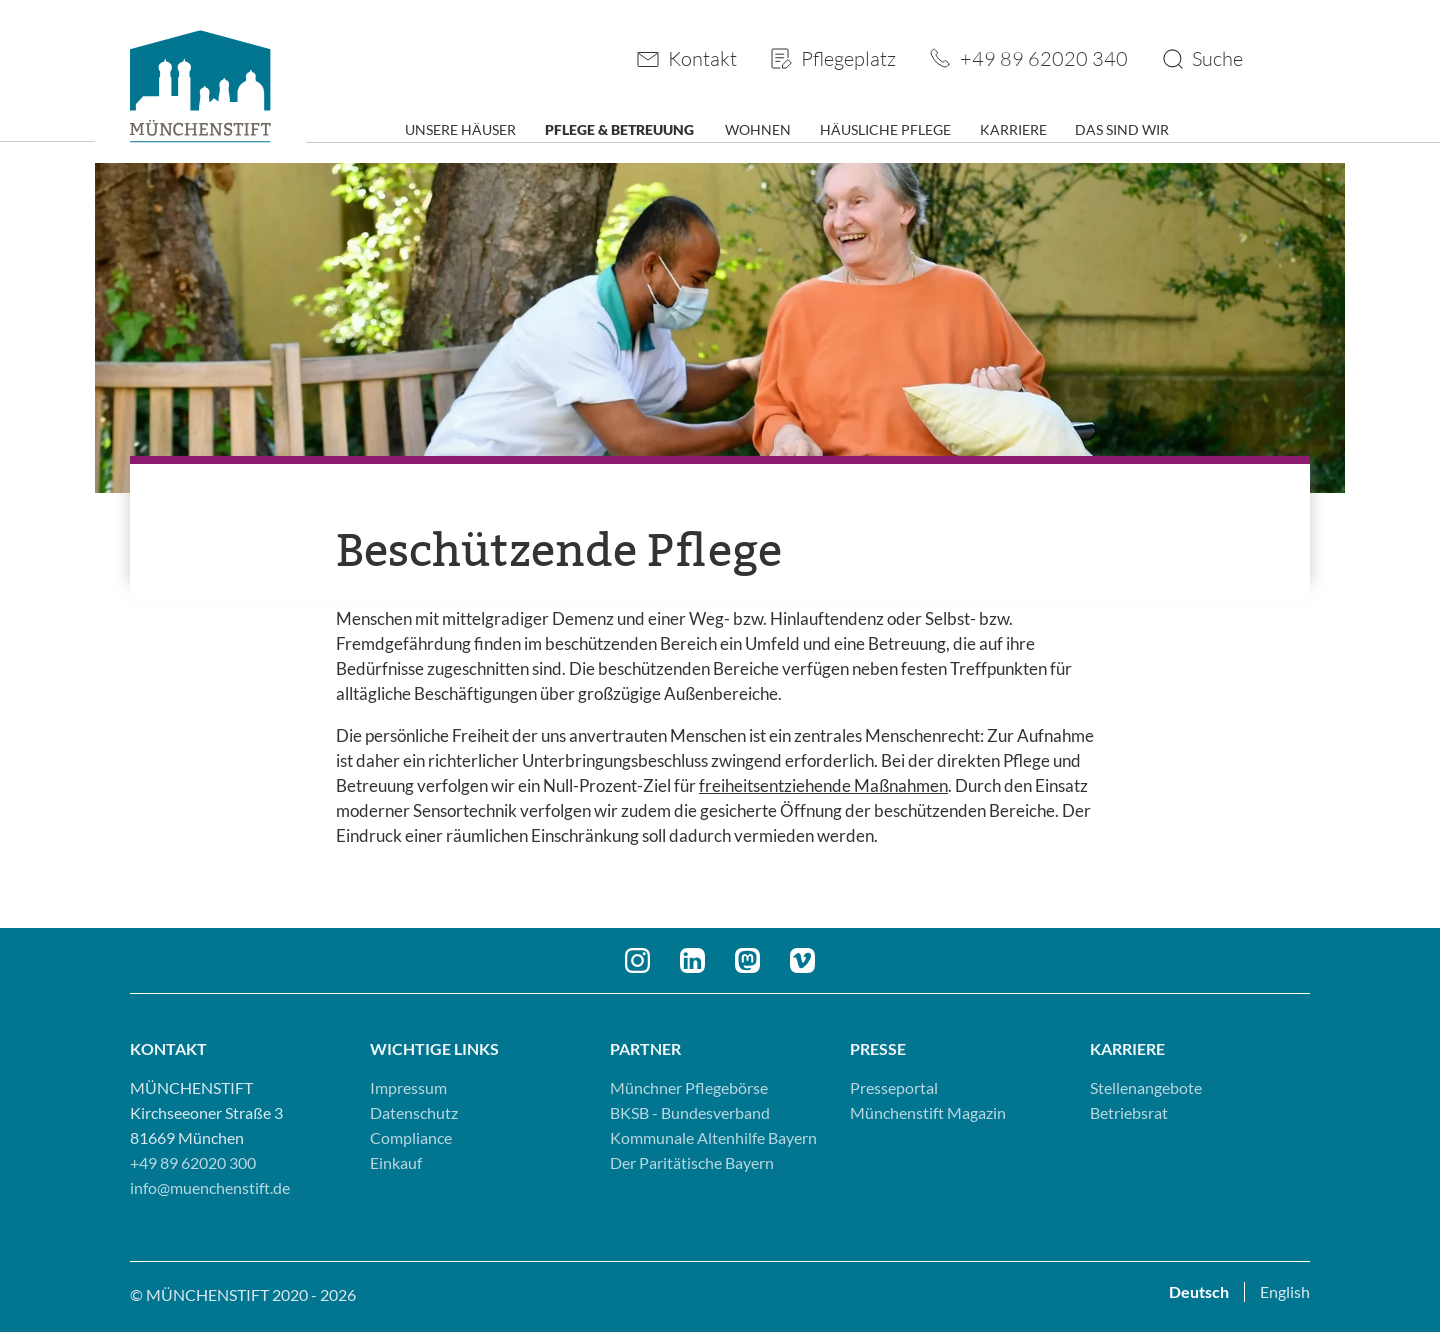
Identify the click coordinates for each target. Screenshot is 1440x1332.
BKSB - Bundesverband (690, 1112)
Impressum (408, 1087)
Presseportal (894, 1087)
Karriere (1013, 129)
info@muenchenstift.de (210, 1187)
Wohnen (758, 129)
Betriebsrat (1129, 1112)
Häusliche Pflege (885, 129)
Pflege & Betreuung (619, 129)
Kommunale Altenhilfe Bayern (713, 1137)
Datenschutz (414, 1112)
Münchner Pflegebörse (689, 1087)
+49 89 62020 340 (1044, 58)
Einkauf (396, 1162)
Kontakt (702, 58)
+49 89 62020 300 (193, 1162)
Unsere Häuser (460, 129)
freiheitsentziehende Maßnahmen (823, 785)
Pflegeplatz (848, 58)
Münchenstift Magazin (928, 1112)
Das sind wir (1122, 129)
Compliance (411, 1137)
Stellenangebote (1146, 1087)
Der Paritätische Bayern (692, 1162)
